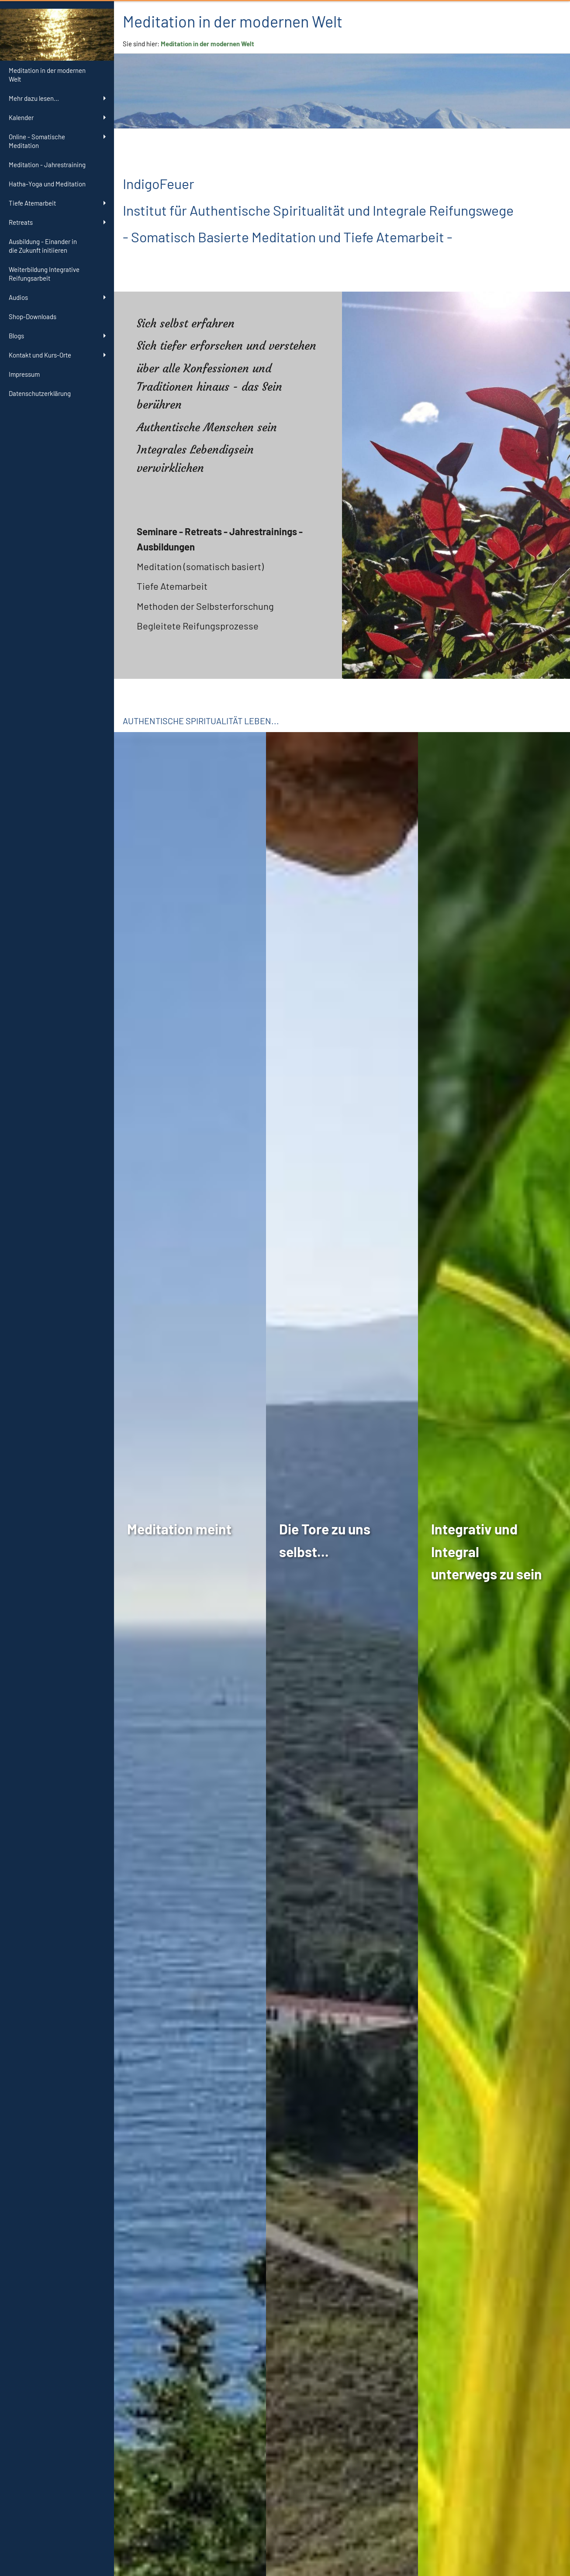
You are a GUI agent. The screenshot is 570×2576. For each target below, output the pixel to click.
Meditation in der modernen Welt (207, 44)
